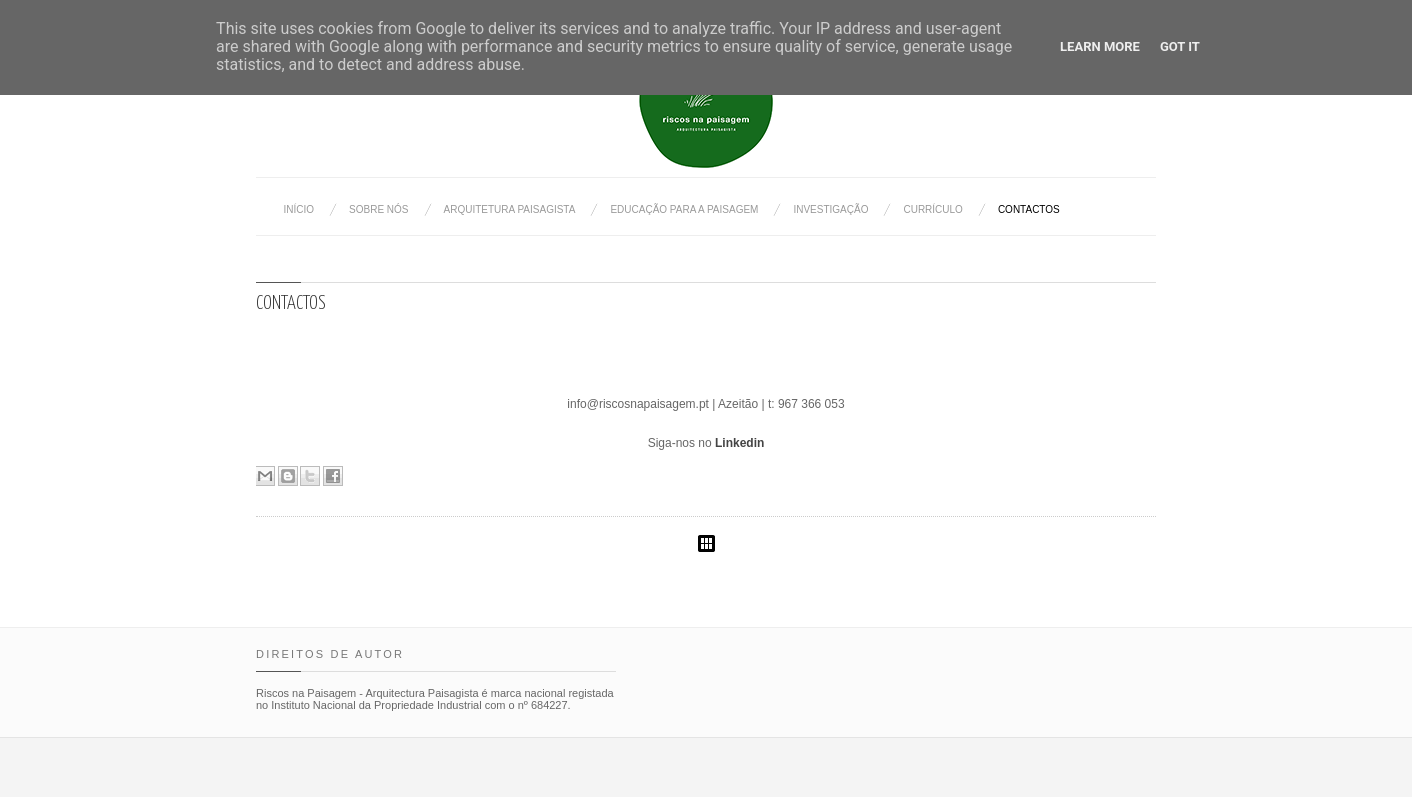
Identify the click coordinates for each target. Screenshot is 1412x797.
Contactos (1029, 209)
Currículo (932, 209)
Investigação (830, 209)
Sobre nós (378, 209)
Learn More (1100, 46)
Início (299, 209)
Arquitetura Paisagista (510, 209)
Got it (1180, 46)
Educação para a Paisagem (684, 209)
